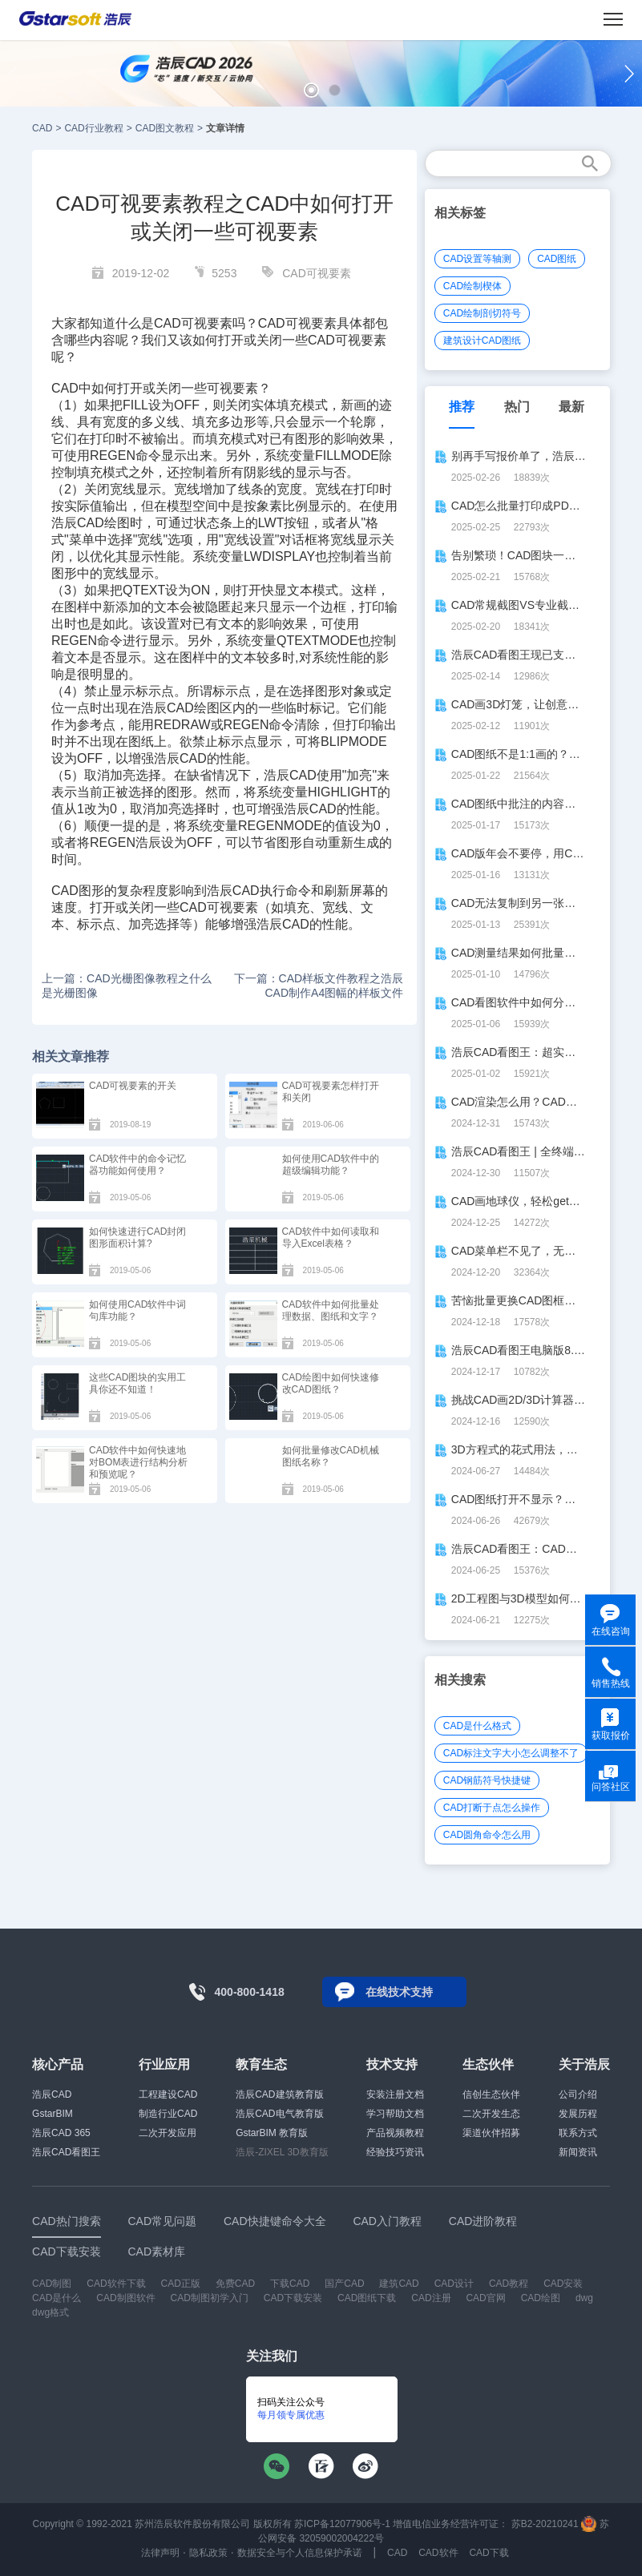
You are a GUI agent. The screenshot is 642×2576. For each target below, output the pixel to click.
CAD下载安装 (293, 2298)
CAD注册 (430, 2298)
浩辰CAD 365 (61, 2133)
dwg (584, 2298)
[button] (311, 90)
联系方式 (578, 2133)
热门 (517, 406)
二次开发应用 (167, 2133)
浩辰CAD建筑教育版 (279, 2094)
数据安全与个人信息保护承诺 (299, 2552)
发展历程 (578, 2113)
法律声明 (160, 2552)
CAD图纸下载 (366, 2298)
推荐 (461, 406)
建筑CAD (398, 2283)
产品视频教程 (395, 2133)
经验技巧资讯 (395, 2152)
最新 (571, 406)
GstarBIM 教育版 (272, 2133)
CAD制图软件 (125, 2298)
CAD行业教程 (93, 128)
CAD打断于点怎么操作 (491, 1807)
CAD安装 (563, 2283)
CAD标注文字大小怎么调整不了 (511, 1753)
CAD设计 (454, 2283)
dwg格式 (50, 2312)
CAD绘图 (103, 523)
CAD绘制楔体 (472, 286)
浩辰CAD (51, 2094)
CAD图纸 (556, 258)
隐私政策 (208, 2552)
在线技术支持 (399, 1991)
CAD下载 (488, 2552)
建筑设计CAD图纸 (482, 340)
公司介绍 (578, 2094)
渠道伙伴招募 (491, 2133)
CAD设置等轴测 (477, 258)
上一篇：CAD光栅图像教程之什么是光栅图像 (127, 985)
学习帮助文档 (395, 2113)
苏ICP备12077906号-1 (342, 2524)
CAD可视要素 (316, 273)
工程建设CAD (168, 2094)
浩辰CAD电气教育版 (279, 2113)
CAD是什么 (56, 2298)
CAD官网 (485, 2298)
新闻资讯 (578, 2152)
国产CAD (344, 2283)
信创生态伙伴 (491, 2094)
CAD (42, 128)
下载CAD (289, 2283)
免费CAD (235, 2283)
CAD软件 (438, 2552)
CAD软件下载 (116, 2283)
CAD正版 (180, 2283)
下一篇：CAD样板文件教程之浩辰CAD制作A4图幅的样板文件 (319, 985)
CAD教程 (508, 2283)
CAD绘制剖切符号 (482, 313)
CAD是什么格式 (477, 1725)
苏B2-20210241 (545, 2524)
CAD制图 (51, 2283)
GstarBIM (52, 2113)
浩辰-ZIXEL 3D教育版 (282, 2152)
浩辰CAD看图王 (66, 2152)
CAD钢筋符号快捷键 (487, 1780)
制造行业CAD (168, 2113)
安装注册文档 (395, 2094)
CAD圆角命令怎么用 (487, 1834)
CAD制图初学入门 (209, 2298)
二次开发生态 (491, 2113)
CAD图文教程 (164, 128)
